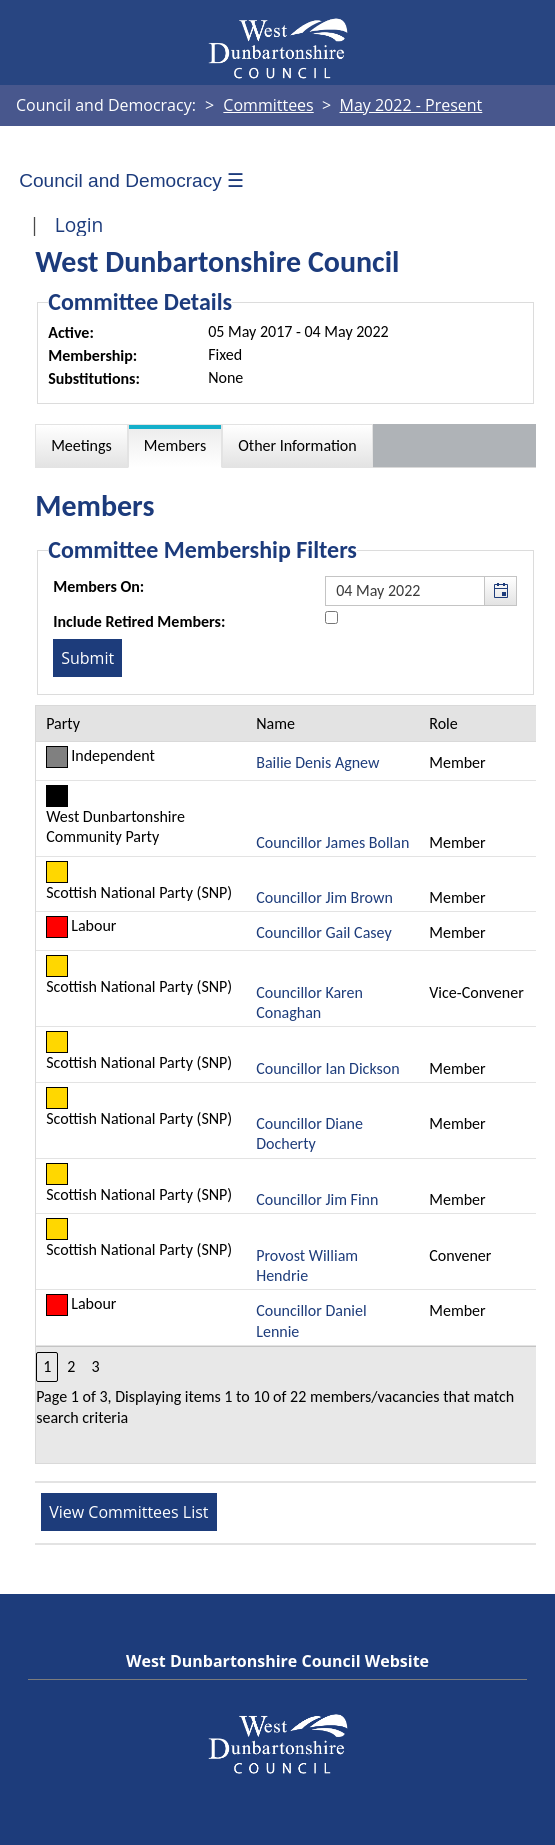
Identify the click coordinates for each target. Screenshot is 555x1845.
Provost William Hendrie (307, 1265)
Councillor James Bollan (332, 842)
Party (63, 723)
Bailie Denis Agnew (317, 762)
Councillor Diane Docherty (309, 1133)
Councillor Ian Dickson (327, 1068)
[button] (500, 591)
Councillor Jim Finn (317, 1199)
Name (275, 723)
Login (79, 224)
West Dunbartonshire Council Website (277, 1661)
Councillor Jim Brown (324, 897)
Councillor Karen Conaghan (309, 1002)
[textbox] (421, 591)
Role (443, 723)
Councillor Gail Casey (323, 932)
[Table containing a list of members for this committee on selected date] (286, 1084)
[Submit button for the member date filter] (87, 658)
